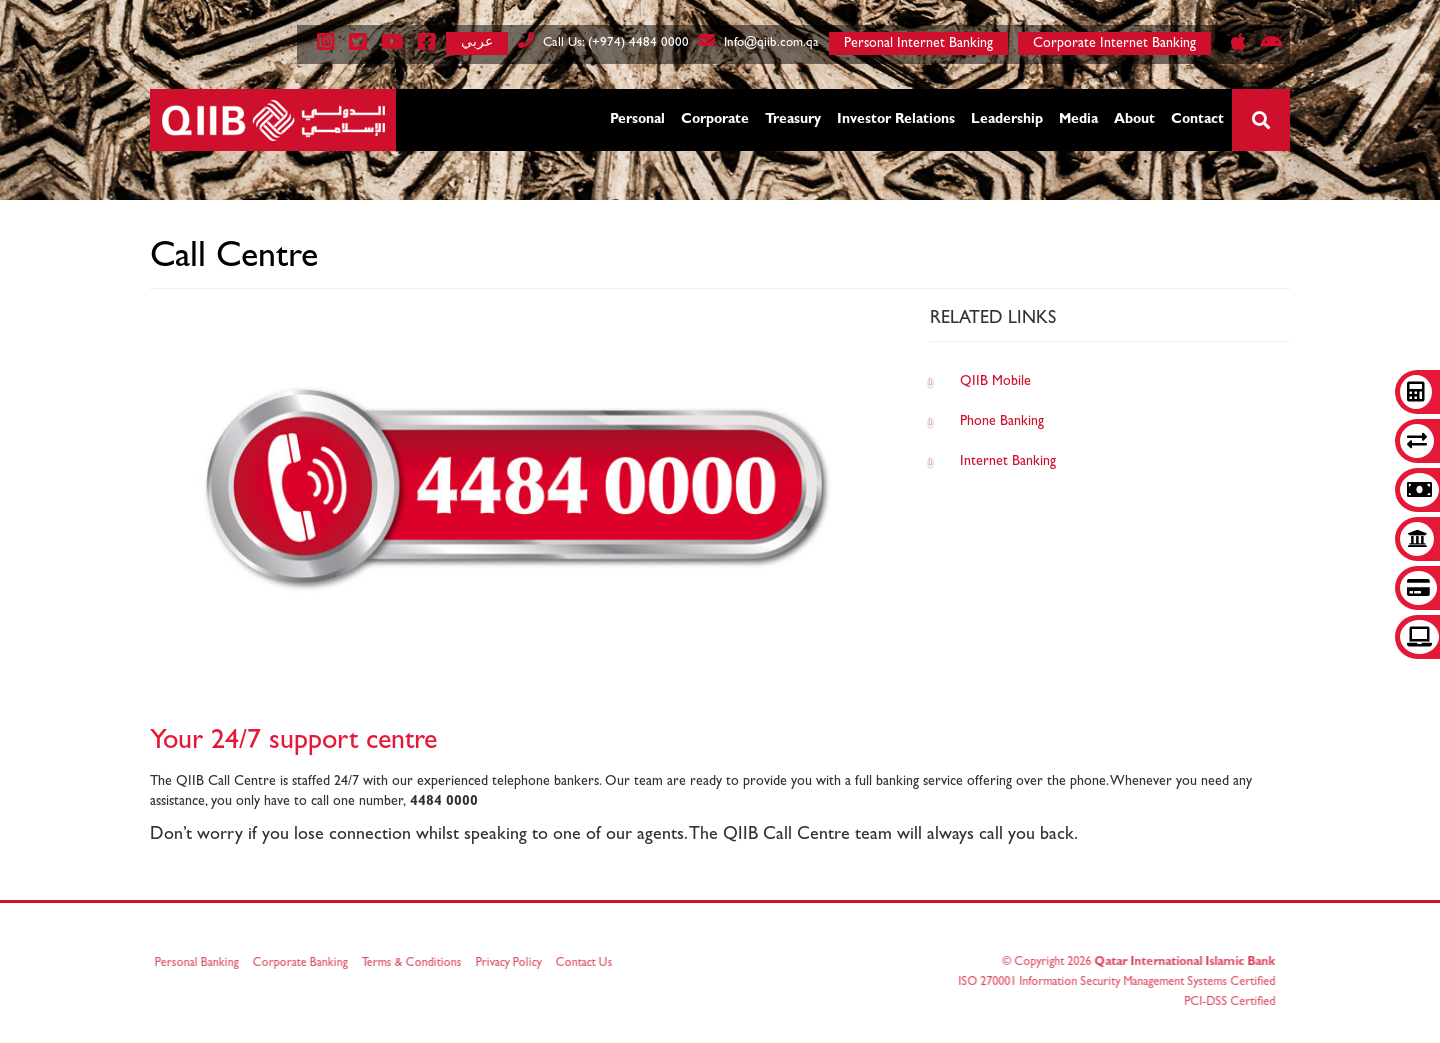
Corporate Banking (303, 964)
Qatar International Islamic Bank (1181, 963)
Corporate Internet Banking (1114, 44)
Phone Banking (1002, 422)
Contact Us (587, 964)
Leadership (1007, 120)
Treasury (793, 120)
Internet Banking (1008, 462)
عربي (477, 41)
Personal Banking (200, 964)
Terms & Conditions (415, 964)
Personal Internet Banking (918, 44)
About (1134, 120)
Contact (1197, 120)
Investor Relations (896, 120)
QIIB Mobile (995, 382)
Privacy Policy (512, 964)
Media (1078, 120)
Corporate (715, 120)
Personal (637, 120)
